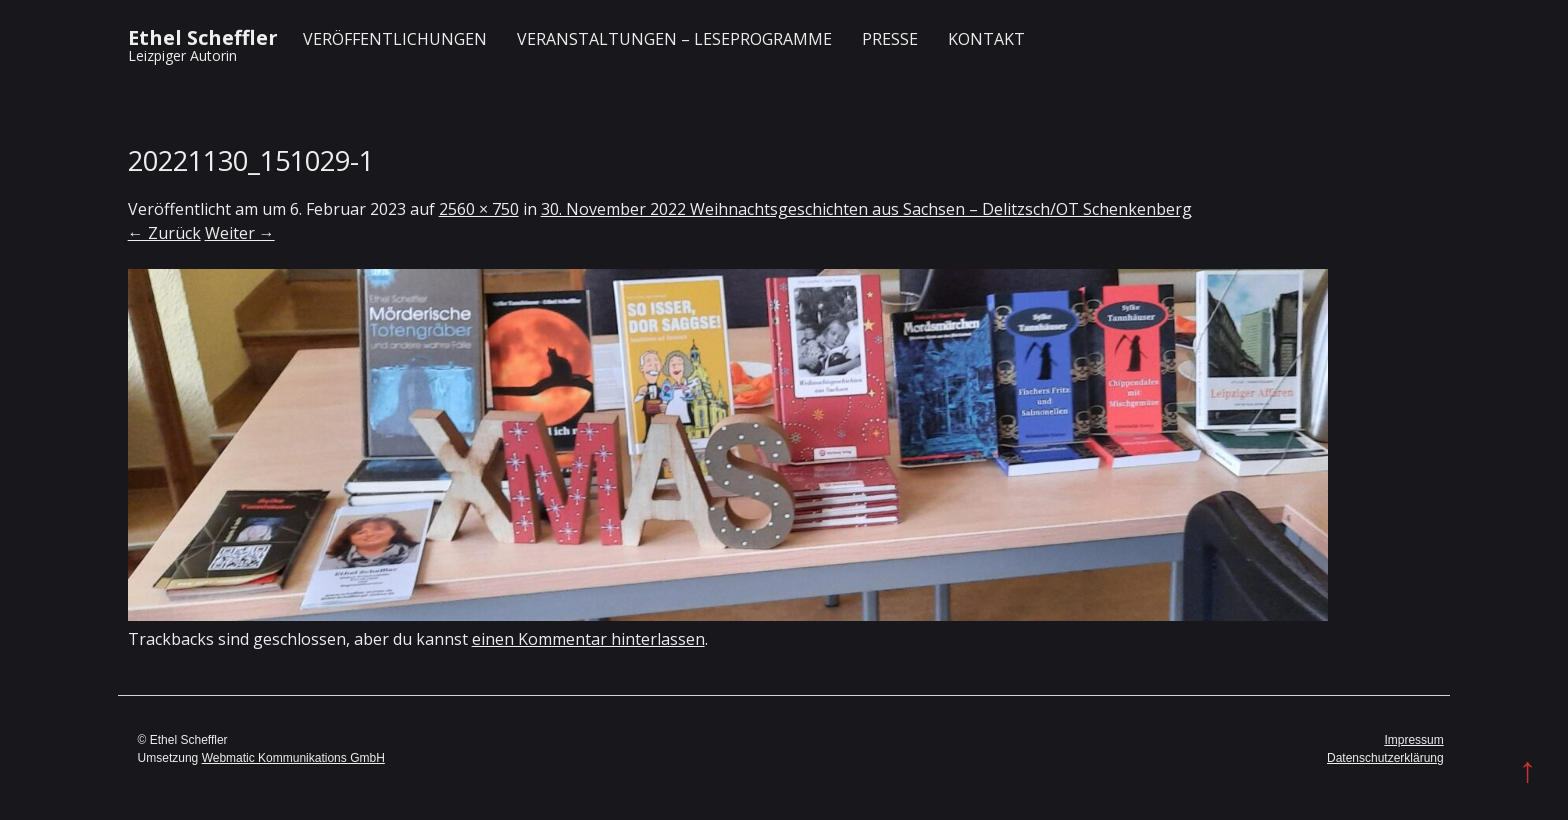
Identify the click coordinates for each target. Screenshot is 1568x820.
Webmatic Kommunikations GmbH (293, 758)
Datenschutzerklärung (1385, 758)
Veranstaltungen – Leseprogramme (674, 39)
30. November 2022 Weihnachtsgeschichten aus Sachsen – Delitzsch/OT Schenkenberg (866, 209)
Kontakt (986, 39)
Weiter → (240, 233)
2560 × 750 (479, 209)
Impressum (1413, 740)
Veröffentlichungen (395, 39)
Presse (890, 39)
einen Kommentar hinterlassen (588, 639)
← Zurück (164, 233)
